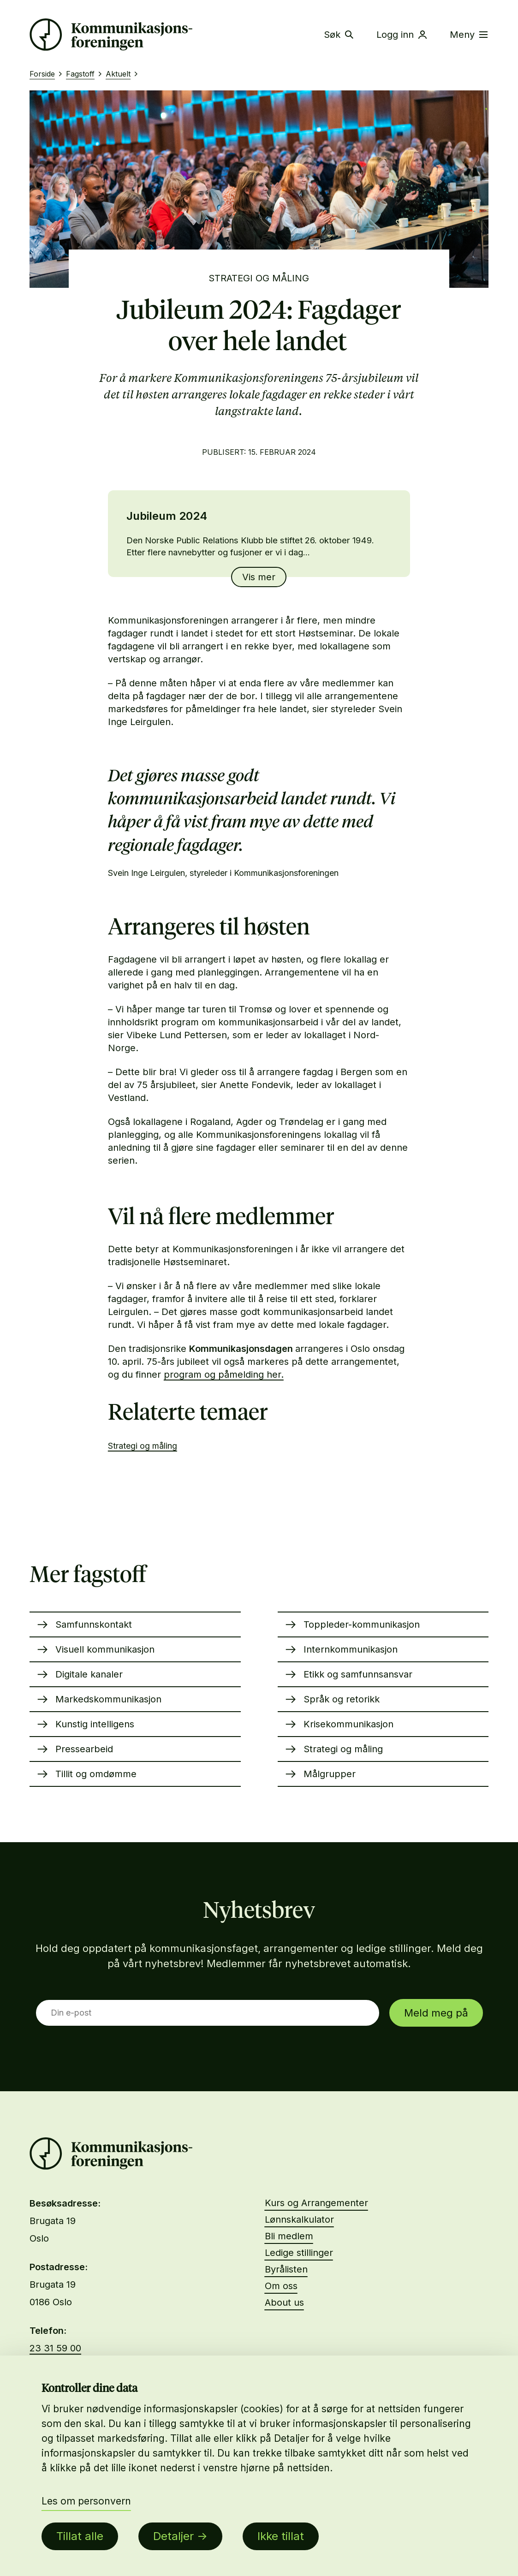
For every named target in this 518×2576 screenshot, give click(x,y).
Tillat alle (79, 2536)
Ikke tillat (280, 2536)
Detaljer (173, 2536)
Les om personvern (86, 2501)
